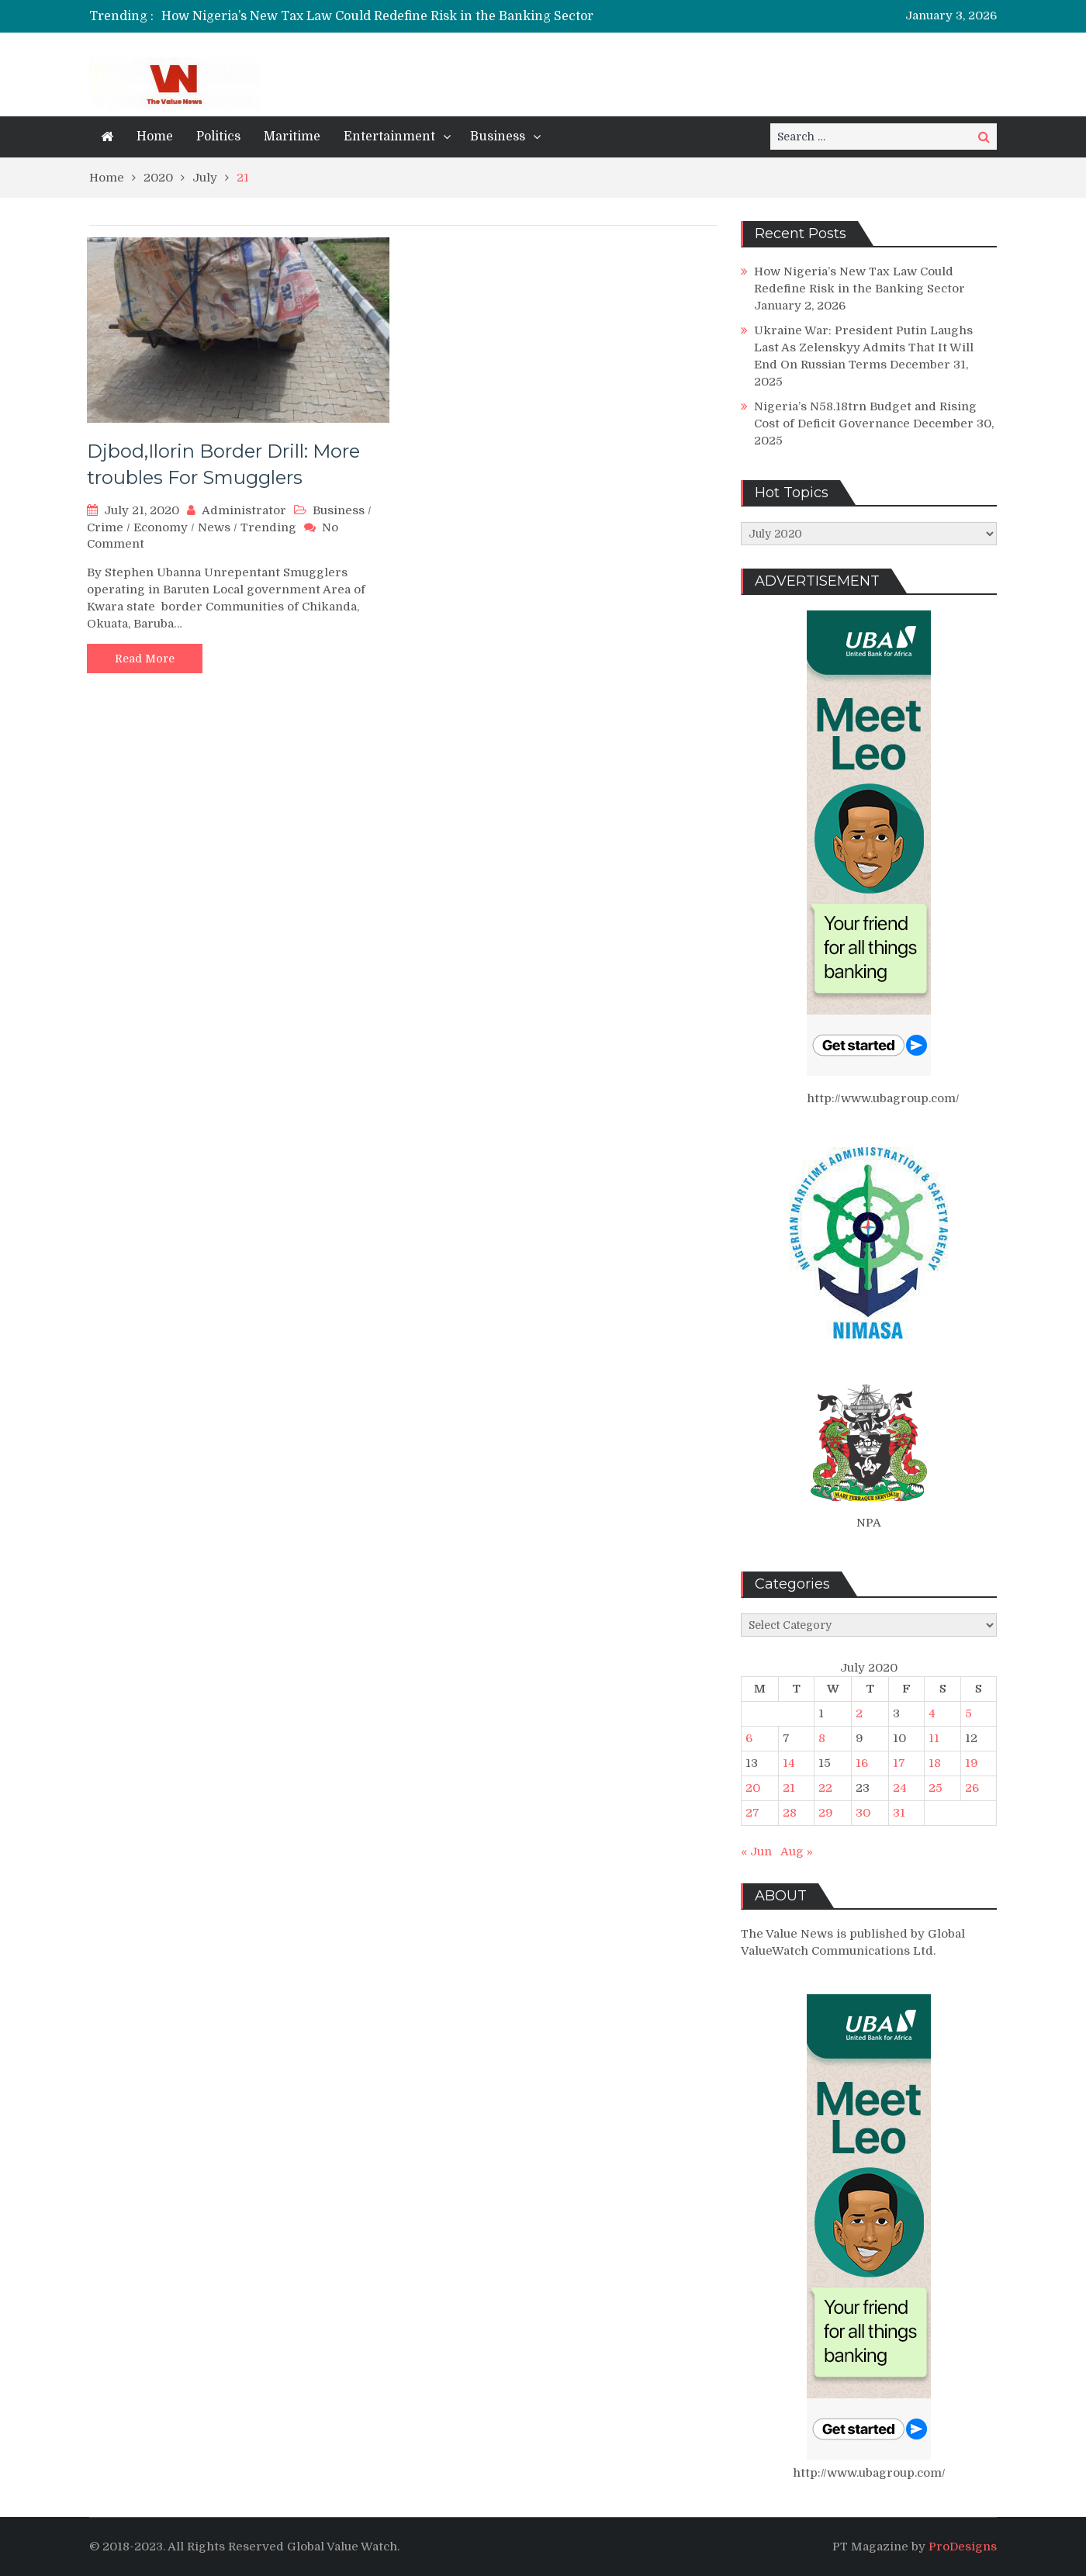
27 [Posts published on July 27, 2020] (752, 1813)
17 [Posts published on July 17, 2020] (899, 1763)
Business (497, 136)
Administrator (244, 510)
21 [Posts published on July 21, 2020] (789, 1788)
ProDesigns (963, 2547)
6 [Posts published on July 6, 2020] (748, 1738)
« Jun (756, 1852)
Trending (268, 527)
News (214, 527)
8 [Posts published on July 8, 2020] (821, 1738)
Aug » (796, 1852)
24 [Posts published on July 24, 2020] (900, 1788)
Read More (145, 658)
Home (155, 136)
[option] (397, 16)
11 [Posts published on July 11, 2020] (934, 1738)
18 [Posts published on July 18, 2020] (935, 1763)
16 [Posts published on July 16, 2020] (862, 1763)
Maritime (292, 136)
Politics (218, 136)
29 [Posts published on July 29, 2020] (825, 1813)
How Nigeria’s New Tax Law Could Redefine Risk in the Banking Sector (377, 16)
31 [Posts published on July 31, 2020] (899, 1813)
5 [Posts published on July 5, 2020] (968, 1713)
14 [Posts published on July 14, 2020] (789, 1763)
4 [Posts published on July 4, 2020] (932, 1713)
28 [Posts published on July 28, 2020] (790, 1813)
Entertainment (389, 136)
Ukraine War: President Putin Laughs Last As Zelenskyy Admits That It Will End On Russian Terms (864, 347)
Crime (105, 527)
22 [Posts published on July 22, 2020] (825, 1788)
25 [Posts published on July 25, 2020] (935, 1788)
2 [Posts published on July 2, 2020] (859, 1713)
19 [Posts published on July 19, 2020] (971, 1763)
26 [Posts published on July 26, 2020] (972, 1788)
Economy (160, 527)
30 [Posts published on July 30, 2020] (863, 1813)
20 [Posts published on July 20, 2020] (752, 1788)
